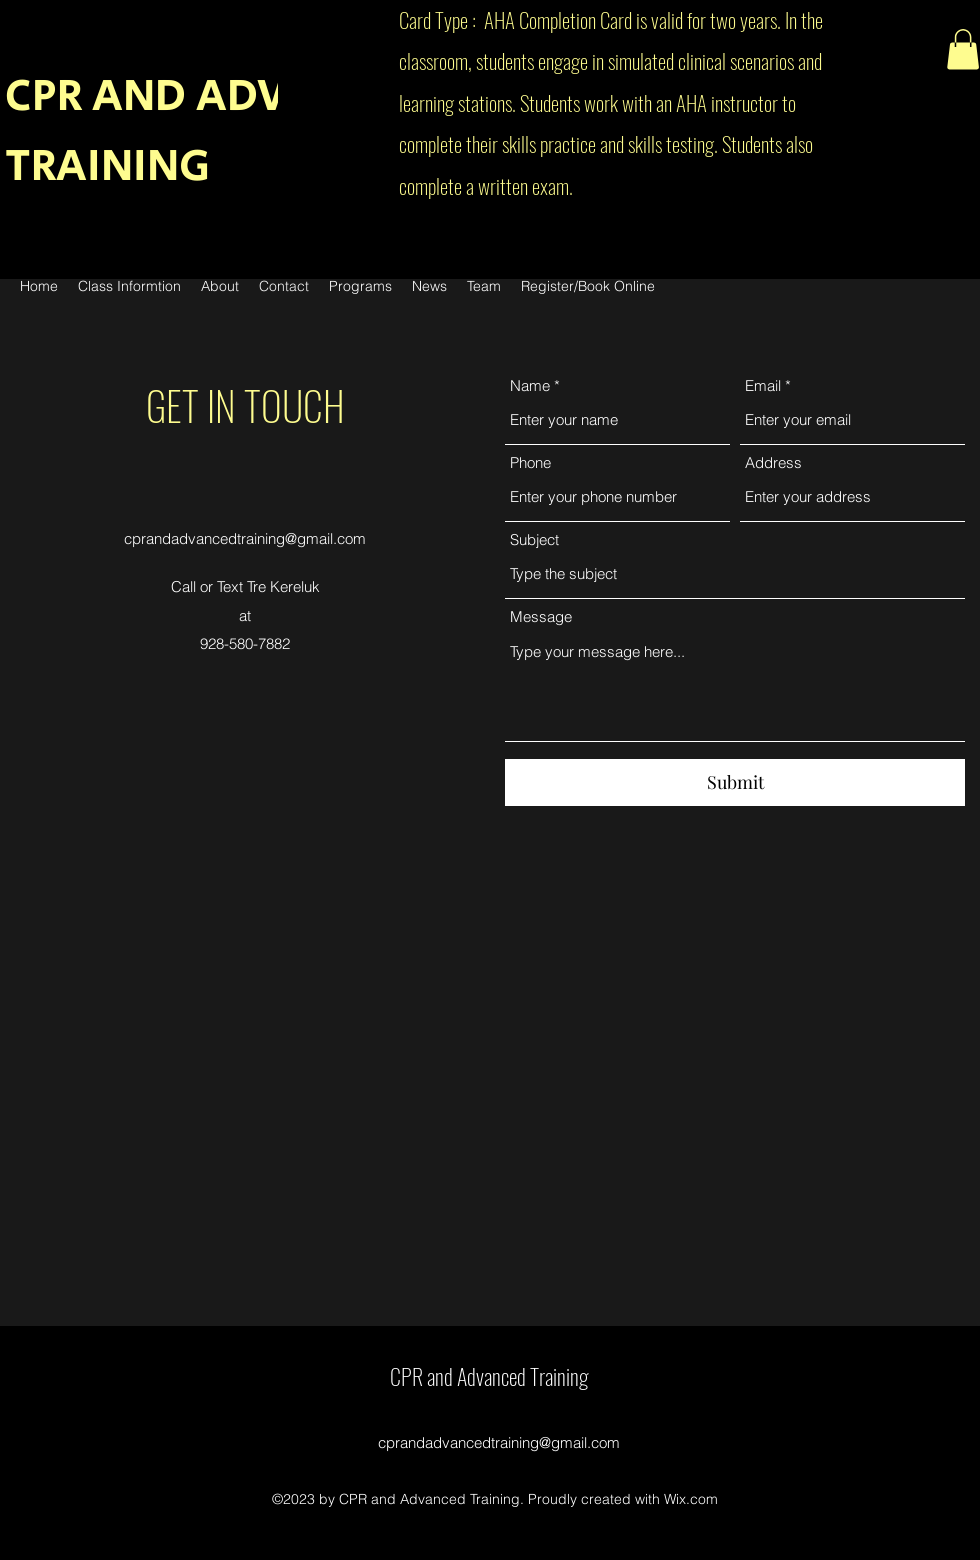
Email (763, 385)
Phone (530, 462)
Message (541, 616)
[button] (963, 49)
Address (773, 462)
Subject (534, 539)
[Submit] (735, 782)
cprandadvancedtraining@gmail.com (245, 538)
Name (530, 385)
